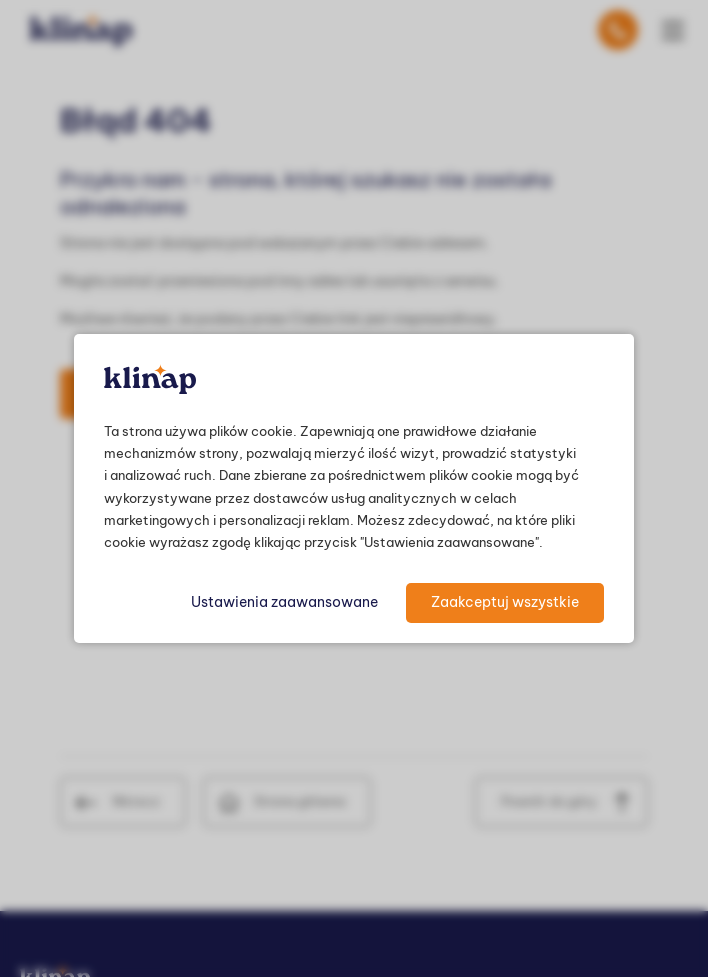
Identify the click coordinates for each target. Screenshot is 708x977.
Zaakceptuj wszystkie (505, 602)
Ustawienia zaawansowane (284, 602)
